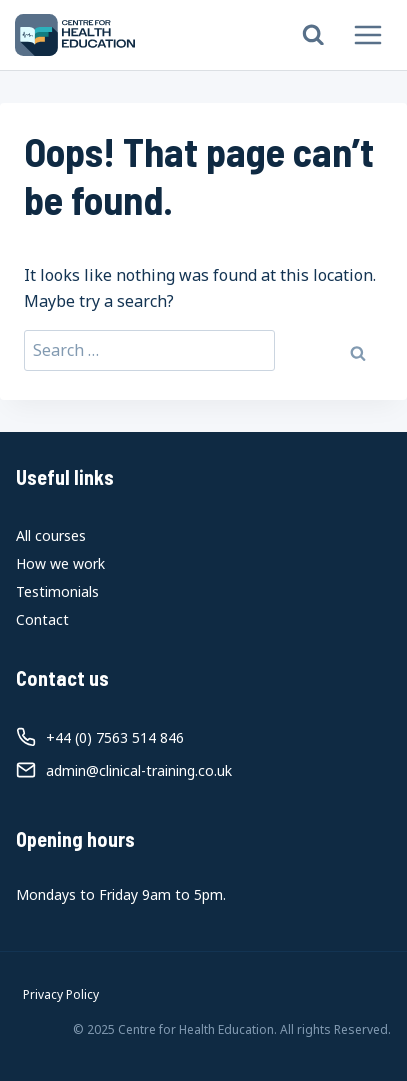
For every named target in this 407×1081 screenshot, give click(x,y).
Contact (42, 619)
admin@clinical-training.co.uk (139, 770)
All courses (51, 535)
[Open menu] (367, 34)
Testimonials (57, 591)
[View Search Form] (313, 35)
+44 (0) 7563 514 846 (115, 737)
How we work (60, 563)
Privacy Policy (61, 994)
